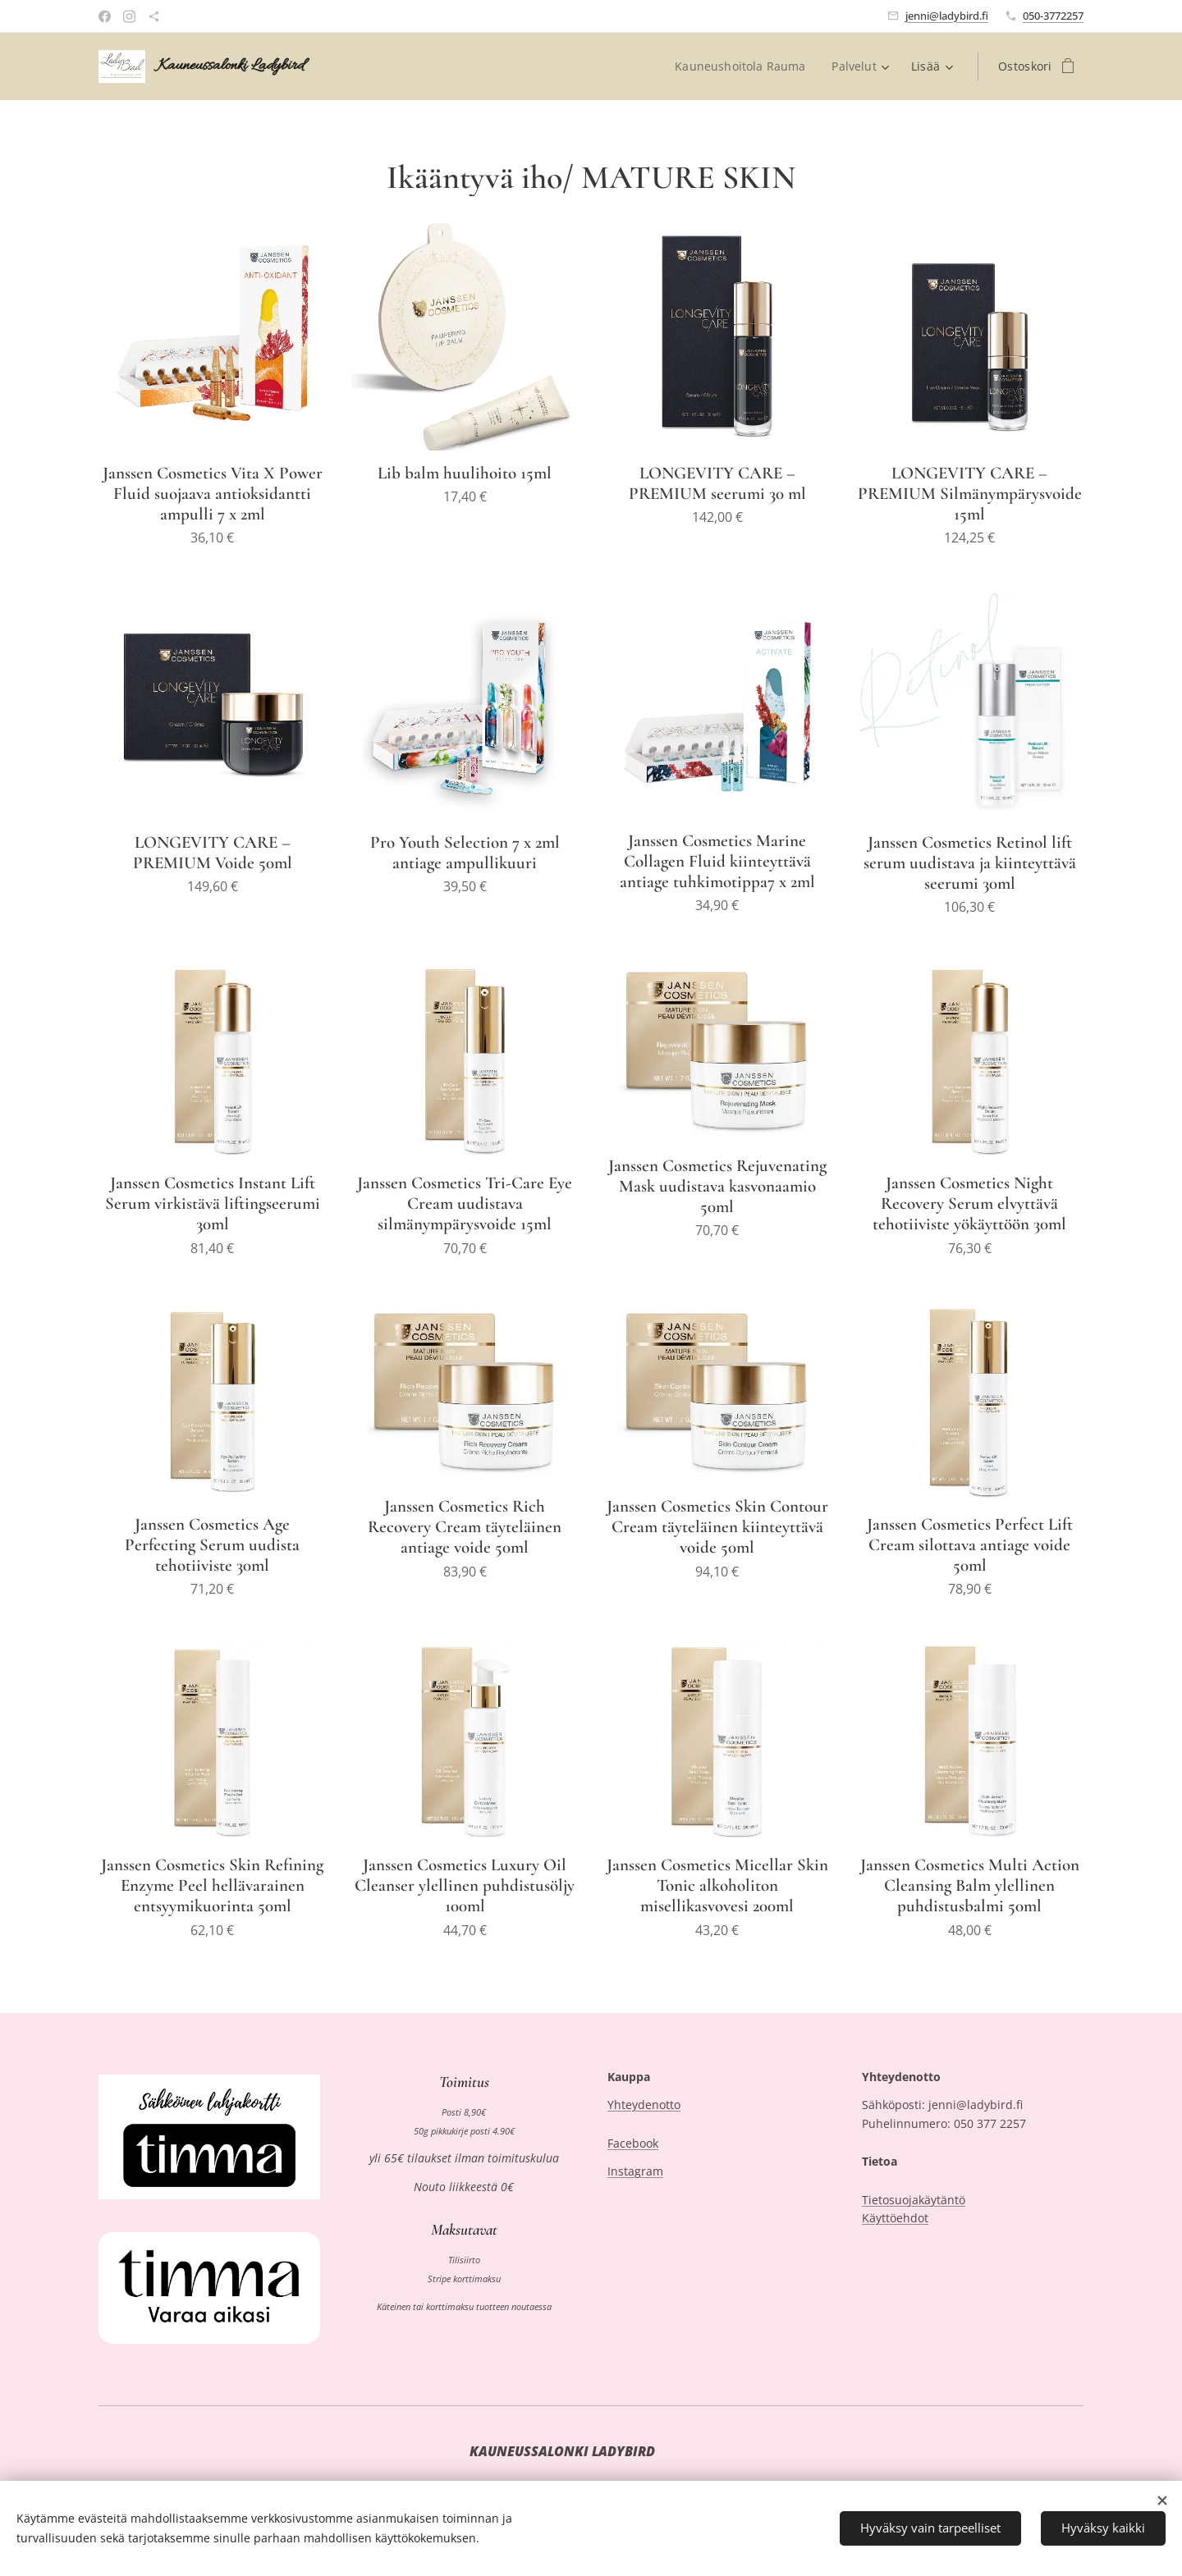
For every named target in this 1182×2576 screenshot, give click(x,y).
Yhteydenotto (643, 2104)
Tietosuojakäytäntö (913, 2199)
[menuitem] (743, 66)
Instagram (635, 2171)
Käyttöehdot (895, 2218)
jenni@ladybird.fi (946, 15)
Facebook (632, 2142)
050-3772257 (1053, 15)
